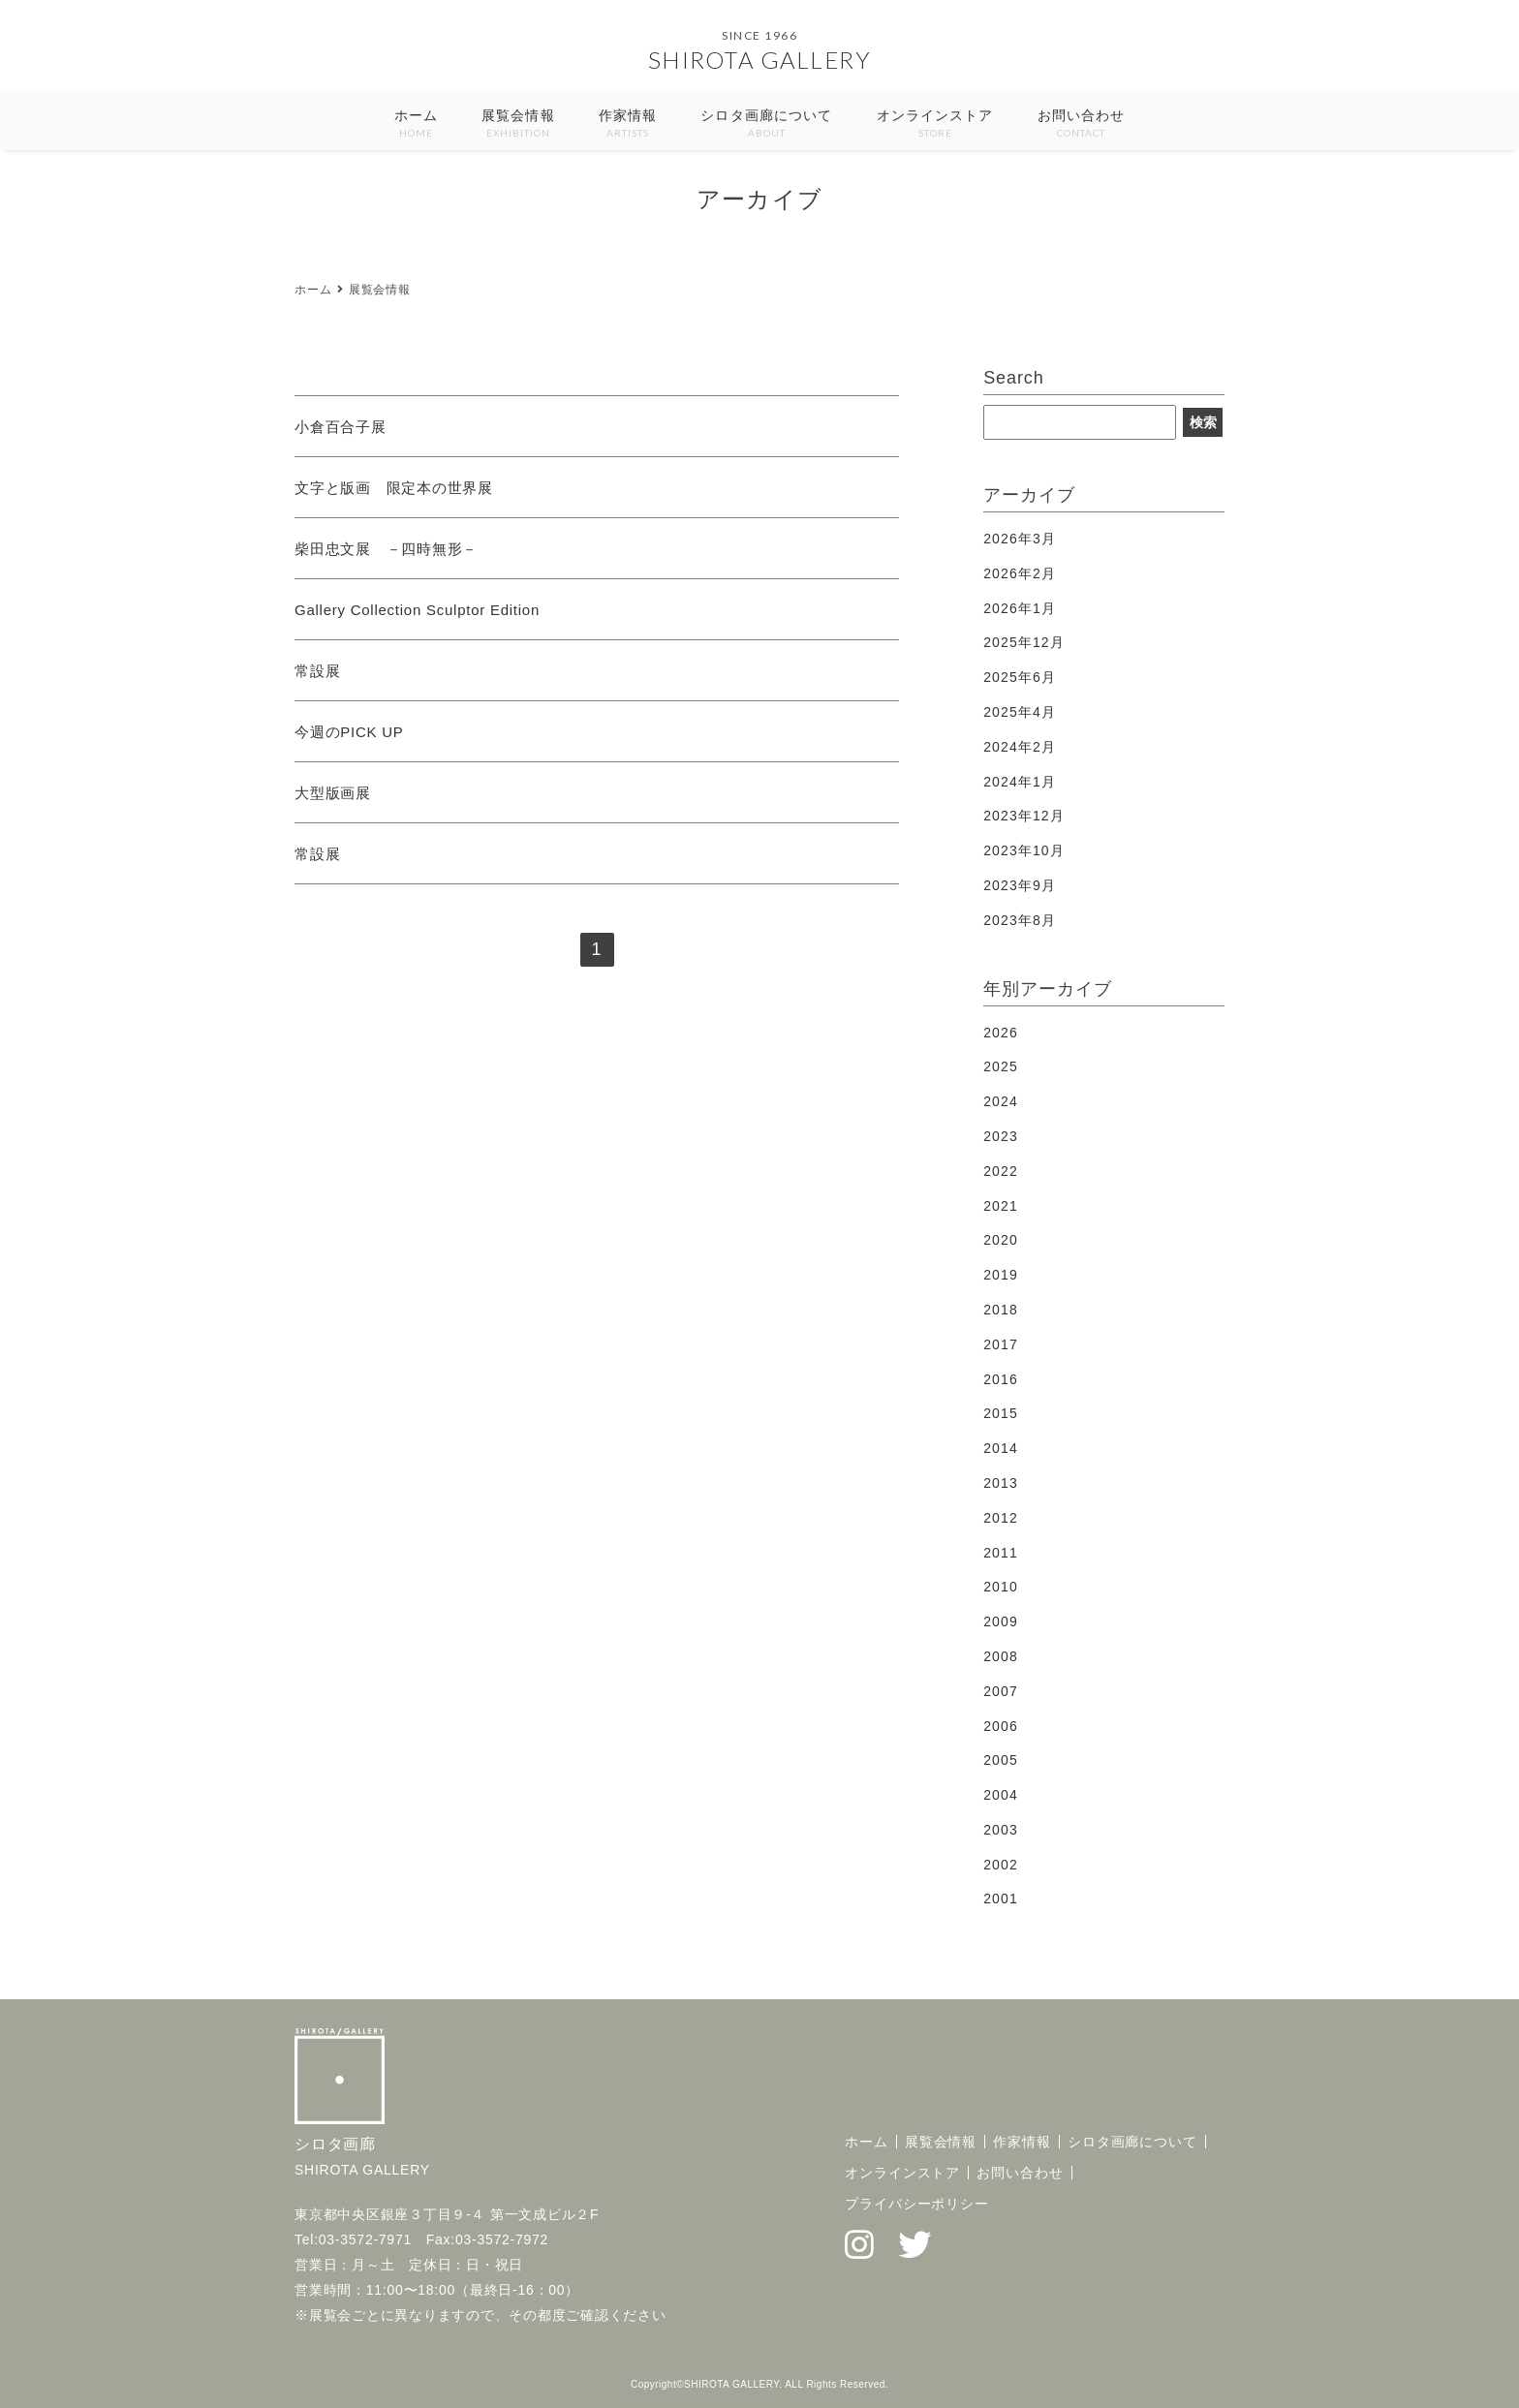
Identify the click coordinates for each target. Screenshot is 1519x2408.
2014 (1000, 1448)
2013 (1000, 1483)
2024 (1000, 1101)
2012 (1000, 1518)
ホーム (416, 124)
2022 (1000, 1171)
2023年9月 (1019, 885)
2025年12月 (1024, 642)
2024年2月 (1019, 747)
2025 (1000, 1066)
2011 (1000, 1552)
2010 (1000, 1586)
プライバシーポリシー (917, 2203)
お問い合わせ (1082, 124)
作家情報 (628, 124)
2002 (1000, 1864)
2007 (1000, 1691)
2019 (1000, 1274)
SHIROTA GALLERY (760, 60)
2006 (1000, 1726)
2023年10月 (1024, 850)
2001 (1000, 1898)
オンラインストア (935, 124)
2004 (1000, 1795)
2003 (1000, 1829)
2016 (1000, 1379)
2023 (1000, 1136)
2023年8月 (1019, 920)
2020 (1000, 1240)
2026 (1000, 1032)
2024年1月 (1019, 781)
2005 (1000, 1760)
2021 (1000, 1206)
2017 (1000, 1344)
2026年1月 (1019, 608)
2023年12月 (1024, 815)
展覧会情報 (518, 124)
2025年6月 (1019, 677)
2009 (1000, 1621)
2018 (1000, 1309)
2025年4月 (1019, 712)
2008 (1000, 1656)
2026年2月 (1019, 573)
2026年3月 (1019, 538)
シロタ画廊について (766, 124)
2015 (1000, 1413)
